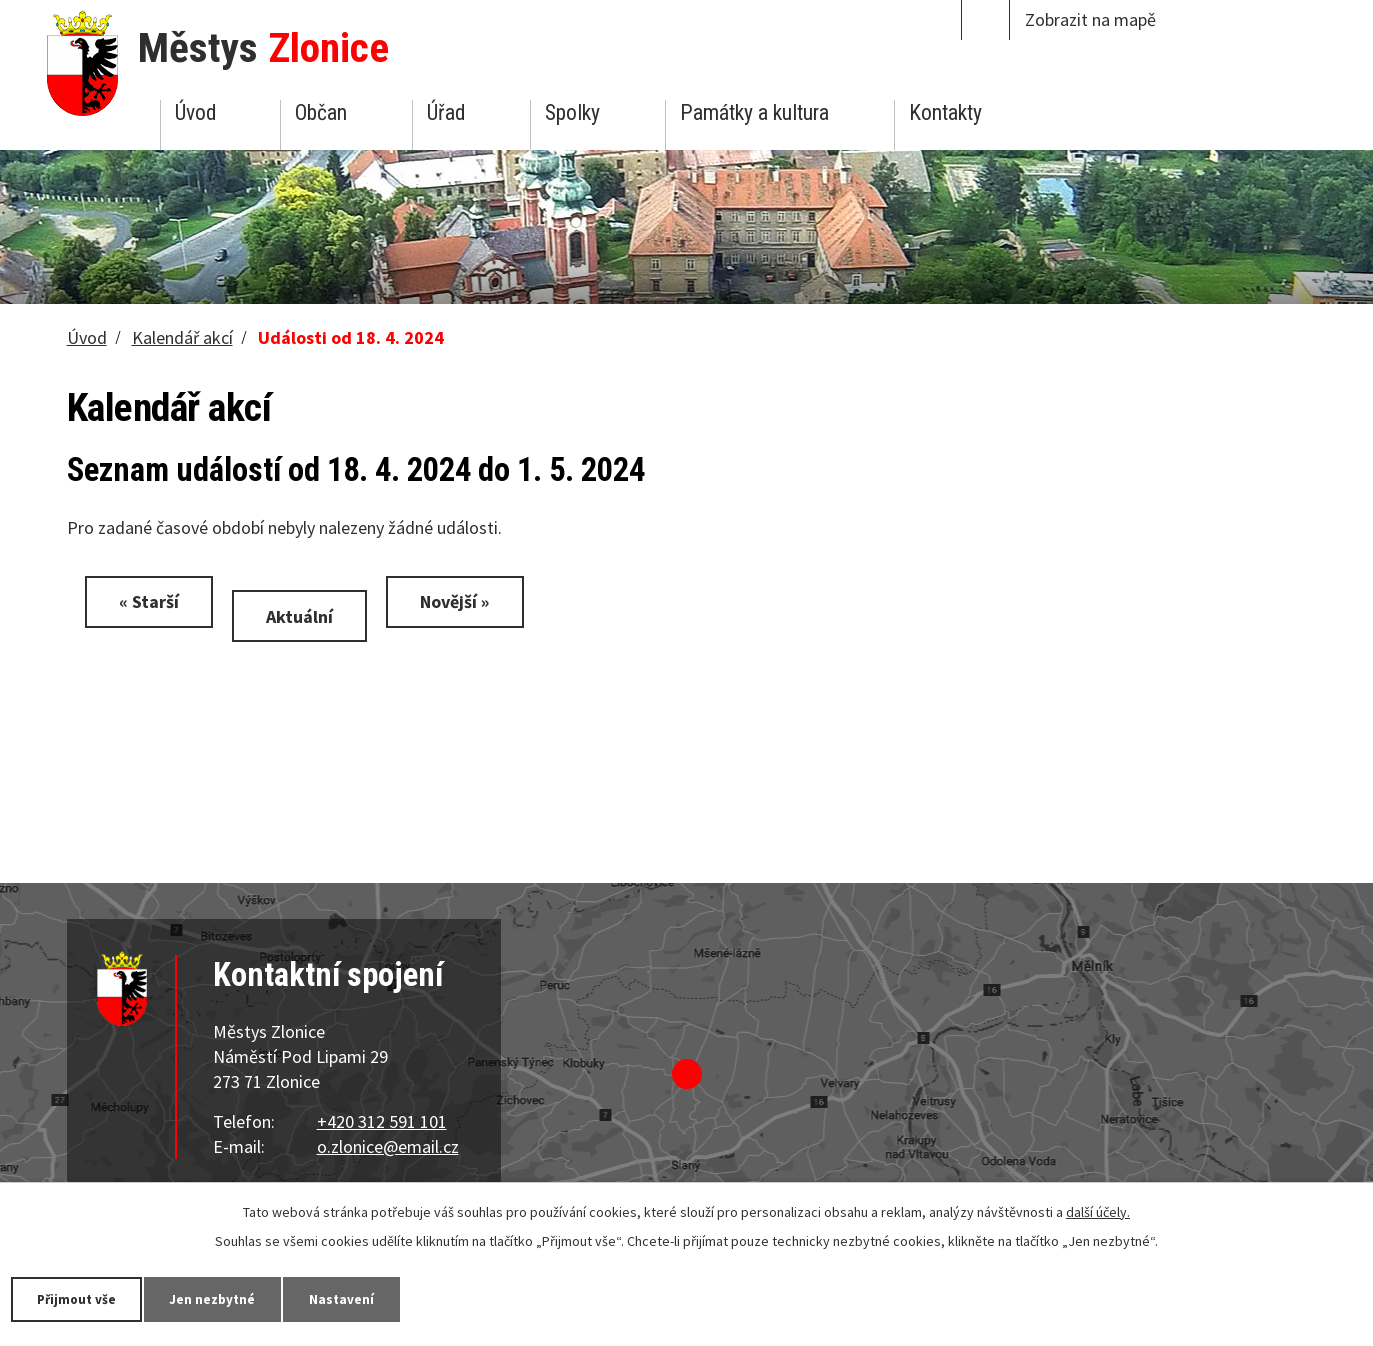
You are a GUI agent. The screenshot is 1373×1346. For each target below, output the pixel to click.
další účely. (1098, 1211)
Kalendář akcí (182, 337)
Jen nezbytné (230, 1298)
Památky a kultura (754, 112)
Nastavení (369, 1298)
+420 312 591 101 (382, 1121)
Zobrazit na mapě (1090, 19)
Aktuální (311, 615)
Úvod (195, 112)
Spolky (572, 112)
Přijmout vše (82, 1298)
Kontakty (945, 112)
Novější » (474, 601)
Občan (321, 112)
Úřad (446, 112)
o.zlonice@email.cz (388, 1146)
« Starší (153, 601)
